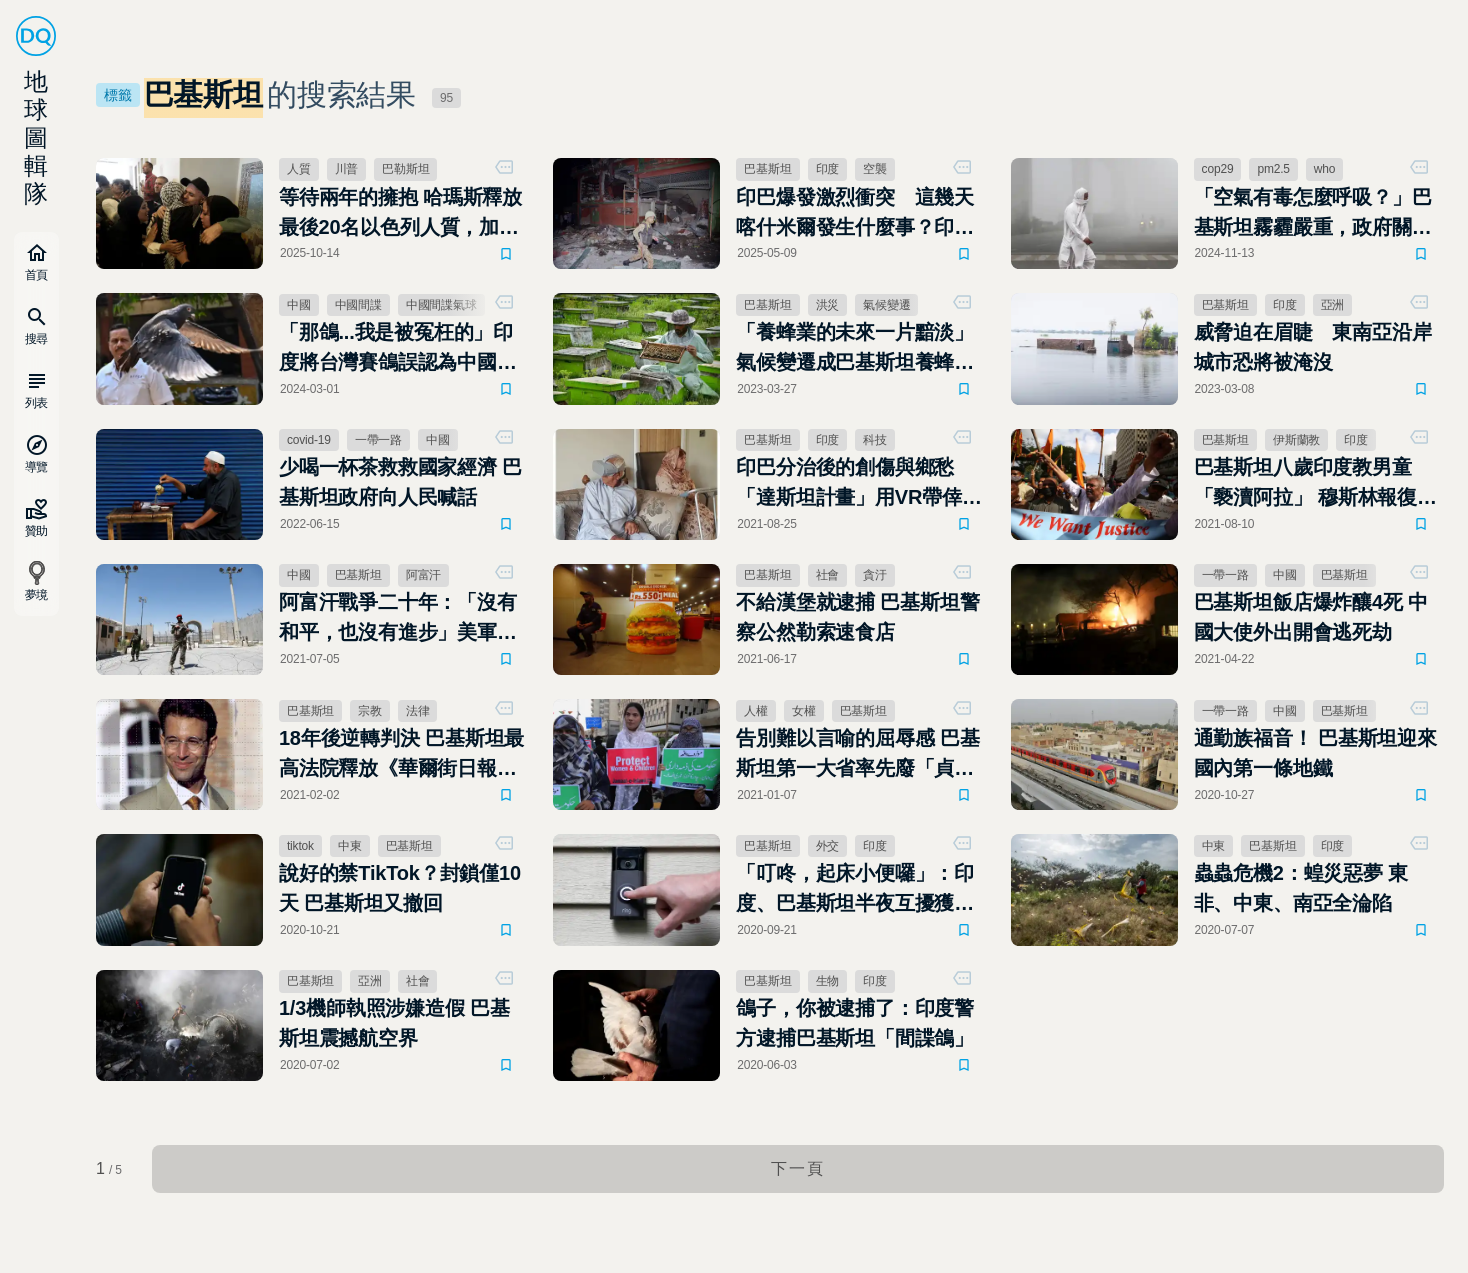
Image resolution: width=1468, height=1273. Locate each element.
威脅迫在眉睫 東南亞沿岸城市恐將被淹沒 (1313, 347)
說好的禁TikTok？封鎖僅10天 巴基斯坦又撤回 (400, 888)
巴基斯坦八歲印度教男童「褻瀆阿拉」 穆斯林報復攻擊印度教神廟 (1315, 484)
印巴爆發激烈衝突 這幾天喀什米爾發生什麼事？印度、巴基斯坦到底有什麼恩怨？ (855, 214)
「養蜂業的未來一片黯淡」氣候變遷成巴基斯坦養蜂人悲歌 (855, 349)
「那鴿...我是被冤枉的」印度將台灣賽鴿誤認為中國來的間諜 (398, 349)
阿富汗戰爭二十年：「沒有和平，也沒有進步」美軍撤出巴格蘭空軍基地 (398, 619)
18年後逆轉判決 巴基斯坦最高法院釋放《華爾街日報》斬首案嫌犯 (401, 755)
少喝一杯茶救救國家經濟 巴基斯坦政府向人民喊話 (400, 482)
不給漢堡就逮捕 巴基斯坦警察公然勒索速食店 (857, 617)
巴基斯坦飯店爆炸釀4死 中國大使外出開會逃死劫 (1311, 617)
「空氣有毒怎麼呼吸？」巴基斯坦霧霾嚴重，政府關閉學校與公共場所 (1313, 214)
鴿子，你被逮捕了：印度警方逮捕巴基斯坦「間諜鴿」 (855, 1023)
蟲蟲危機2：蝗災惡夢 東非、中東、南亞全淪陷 (1301, 888)
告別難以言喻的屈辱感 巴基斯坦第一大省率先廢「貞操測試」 (857, 755)
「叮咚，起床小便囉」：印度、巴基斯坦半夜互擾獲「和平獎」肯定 (855, 890)
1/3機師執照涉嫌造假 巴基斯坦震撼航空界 (394, 1023)
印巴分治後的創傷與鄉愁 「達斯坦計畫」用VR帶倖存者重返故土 (858, 484)
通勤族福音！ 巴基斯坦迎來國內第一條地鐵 (1315, 753)
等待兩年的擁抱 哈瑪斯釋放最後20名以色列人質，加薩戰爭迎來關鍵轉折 (400, 214)
